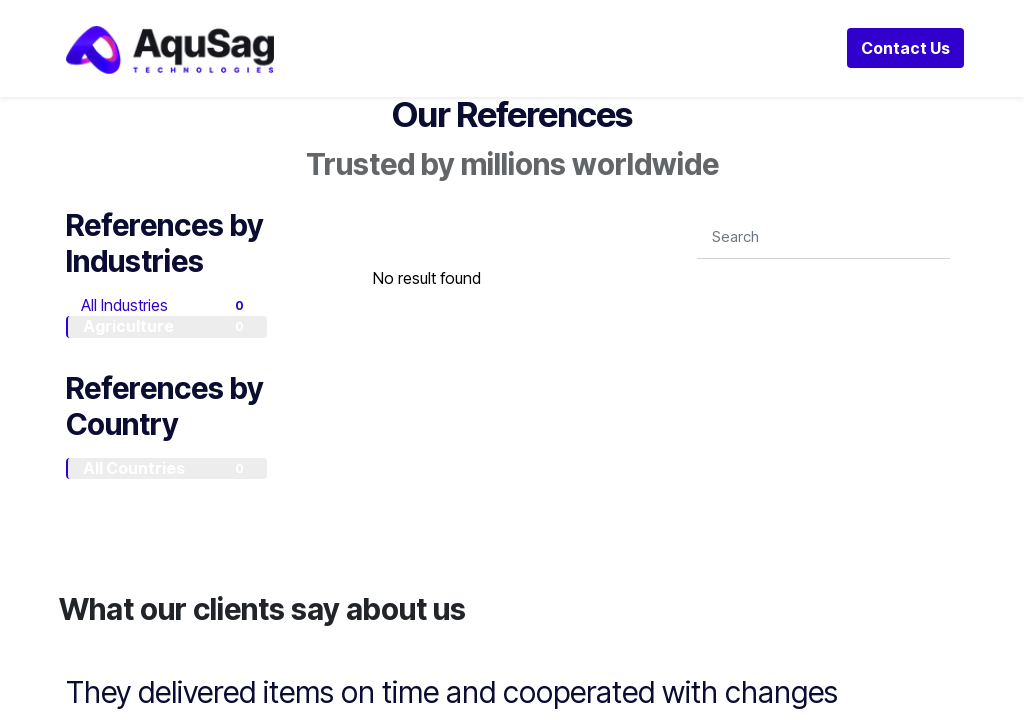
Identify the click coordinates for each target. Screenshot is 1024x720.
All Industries (166, 305)
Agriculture (167, 326)
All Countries (167, 468)
